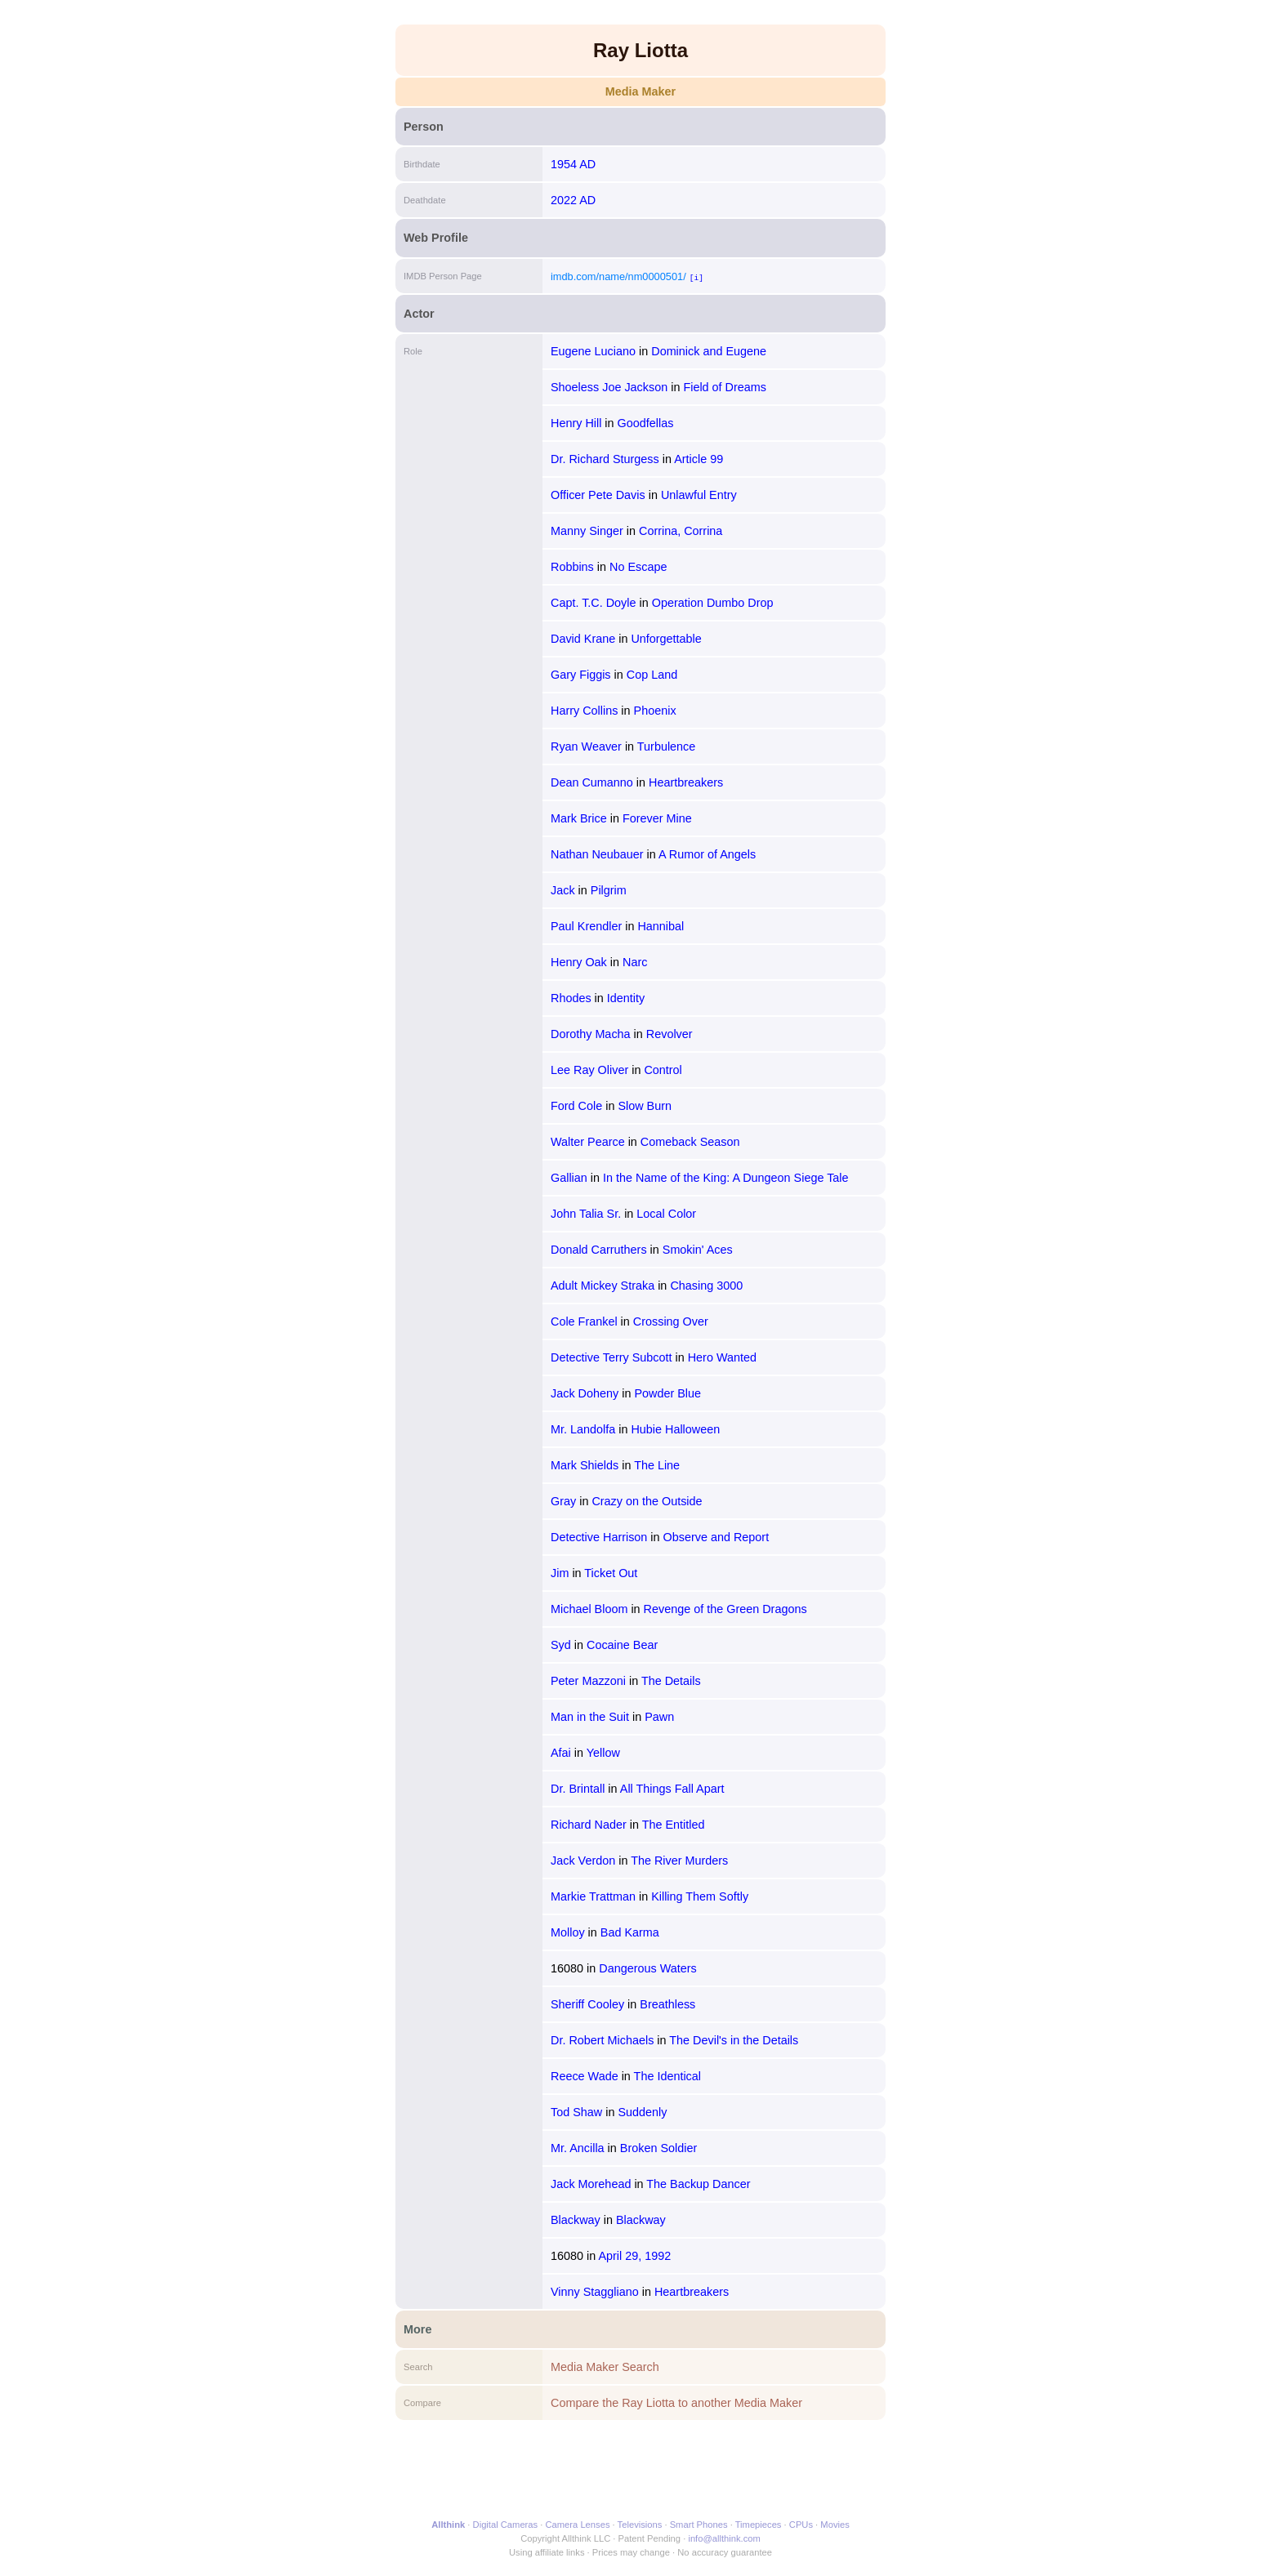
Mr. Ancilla (578, 2148)
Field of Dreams (724, 387)
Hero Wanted (722, 1357)
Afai (561, 1752)
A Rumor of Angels (707, 854)
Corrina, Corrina (680, 530)
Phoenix (655, 710)
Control (662, 1069)
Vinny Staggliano (595, 2291)
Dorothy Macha (591, 1034)
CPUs (801, 2524)
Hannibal (660, 926)
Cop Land (652, 674)
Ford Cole (576, 1105)
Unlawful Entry (699, 494)
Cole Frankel (584, 1321)
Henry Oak (579, 962)
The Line (657, 1465)
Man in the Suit (590, 1716)
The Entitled (673, 1824)
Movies (834, 2524)
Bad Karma (629, 1932)
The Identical (667, 2076)
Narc (635, 962)
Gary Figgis (581, 674)
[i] (696, 277)
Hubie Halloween (675, 1429)
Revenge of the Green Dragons (725, 1609)
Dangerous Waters (647, 1968)
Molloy (568, 1932)
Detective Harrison (599, 1537)
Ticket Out (610, 1573)
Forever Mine (657, 818)
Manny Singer (587, 530)
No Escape (638, 566)
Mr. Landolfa (583, 1429)
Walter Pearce (588, 1141)
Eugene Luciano (593, 351)
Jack (563, 890)
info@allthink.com (724, 2538)
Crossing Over (670, 1321)
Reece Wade (584, 2076)
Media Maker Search (605, 2366)
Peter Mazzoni (588, 1680)
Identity (626, 998)
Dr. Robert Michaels (602, 2040)
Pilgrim (609, 890)
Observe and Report (716, 1537)
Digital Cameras (505, 2524)
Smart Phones (699, 2524)
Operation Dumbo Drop (713, 602)
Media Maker (640, 91)
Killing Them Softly (699, 1896)
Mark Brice (579, 818)
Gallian (569, 1177)
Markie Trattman (593, 1896)
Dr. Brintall (578, 1788)
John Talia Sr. (586, 1213)
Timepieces (758, 2524)
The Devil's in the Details (733, 2040)
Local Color (666, 1213)
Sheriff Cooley (587, 2004)
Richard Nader (589, 1824)
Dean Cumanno (592, 782)
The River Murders (679, 1860)
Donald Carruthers (599, 1249)
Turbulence (666, 746)
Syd (561, 1644)
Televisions (640, 2524)
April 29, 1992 (634, 2255)
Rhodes (571, 998)
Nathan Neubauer (597, 854)
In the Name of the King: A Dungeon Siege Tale (726, 1177)
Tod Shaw (576, 2112)
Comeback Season (690, 1141)
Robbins (572, 566)
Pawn (659, 1716)
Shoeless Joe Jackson (609, 387)
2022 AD (573, 200)
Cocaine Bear (622, 1644)
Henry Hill (576, 423)
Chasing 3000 (706, 1285)
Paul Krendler (586, 926)
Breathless (667, 2004)
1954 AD (573, 164)
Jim (560, 1573)
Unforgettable (666, 638)
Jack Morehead (591, 2183)
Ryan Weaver (586, 746)
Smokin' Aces (698, 1249)
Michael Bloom (589, 1609)
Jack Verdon (583, 1860)
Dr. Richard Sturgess (605, 459)
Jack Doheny (584, 1393)
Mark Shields (584, 1465)
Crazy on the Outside (646, 1501)
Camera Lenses (578, 2524)
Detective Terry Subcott (611, 1357)
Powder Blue (667, 1393)
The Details (671, 1680)
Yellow (603, 1752)
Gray (563, 1501)
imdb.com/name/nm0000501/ (618, 276)
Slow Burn (645, 1105)
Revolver (669, 1034)
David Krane (583, 638)
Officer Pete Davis (598, 494)
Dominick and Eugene (708, 351)
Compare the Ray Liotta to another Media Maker (676, 2402)
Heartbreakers (686, 782)
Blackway (575, 2219)
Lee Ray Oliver (589, 1069)
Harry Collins (584, 710)
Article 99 (698, 459)
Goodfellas (646, 423)
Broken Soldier (658, 2148)
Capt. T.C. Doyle (593, 602)
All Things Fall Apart (672, 1788)
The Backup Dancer (698, 2183)
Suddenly (642, 2112)
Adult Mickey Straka (602, 1285)
